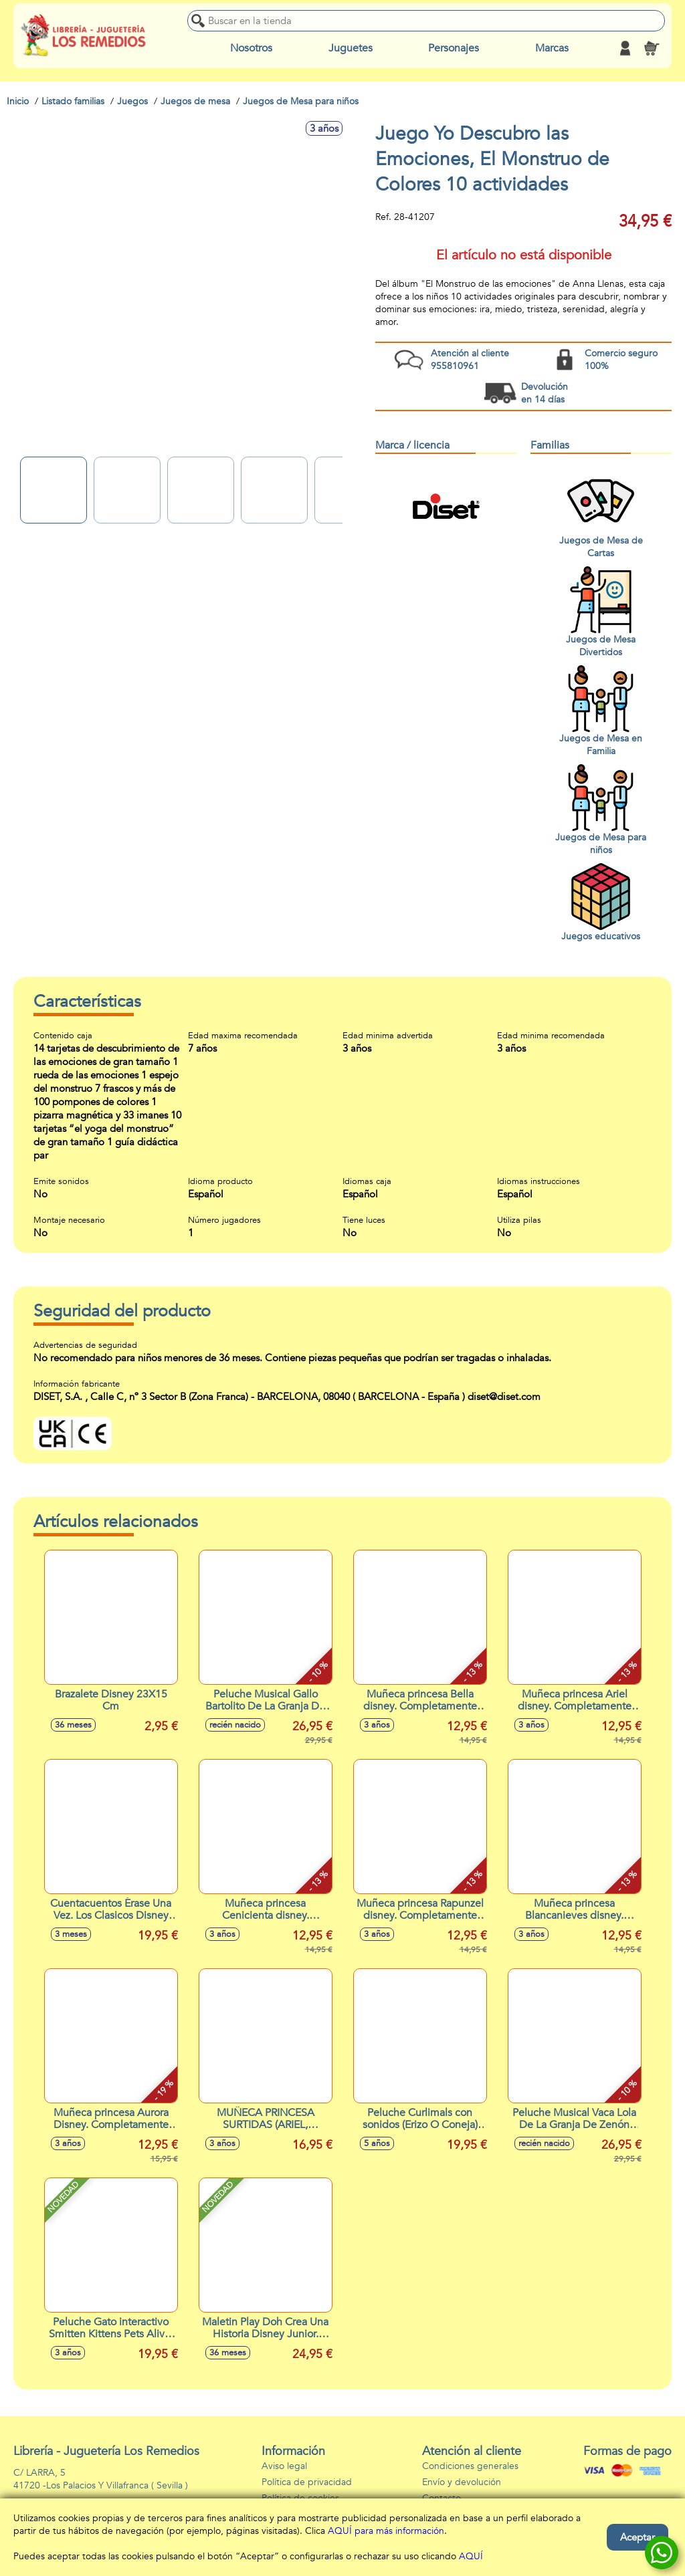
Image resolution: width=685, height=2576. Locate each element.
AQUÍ (471, 2556)
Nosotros (251, 48)
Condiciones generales (470, 2466)
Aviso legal (284, 2466)
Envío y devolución (461, 2482)
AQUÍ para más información (386, 2531)
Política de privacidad (307, 2482)
